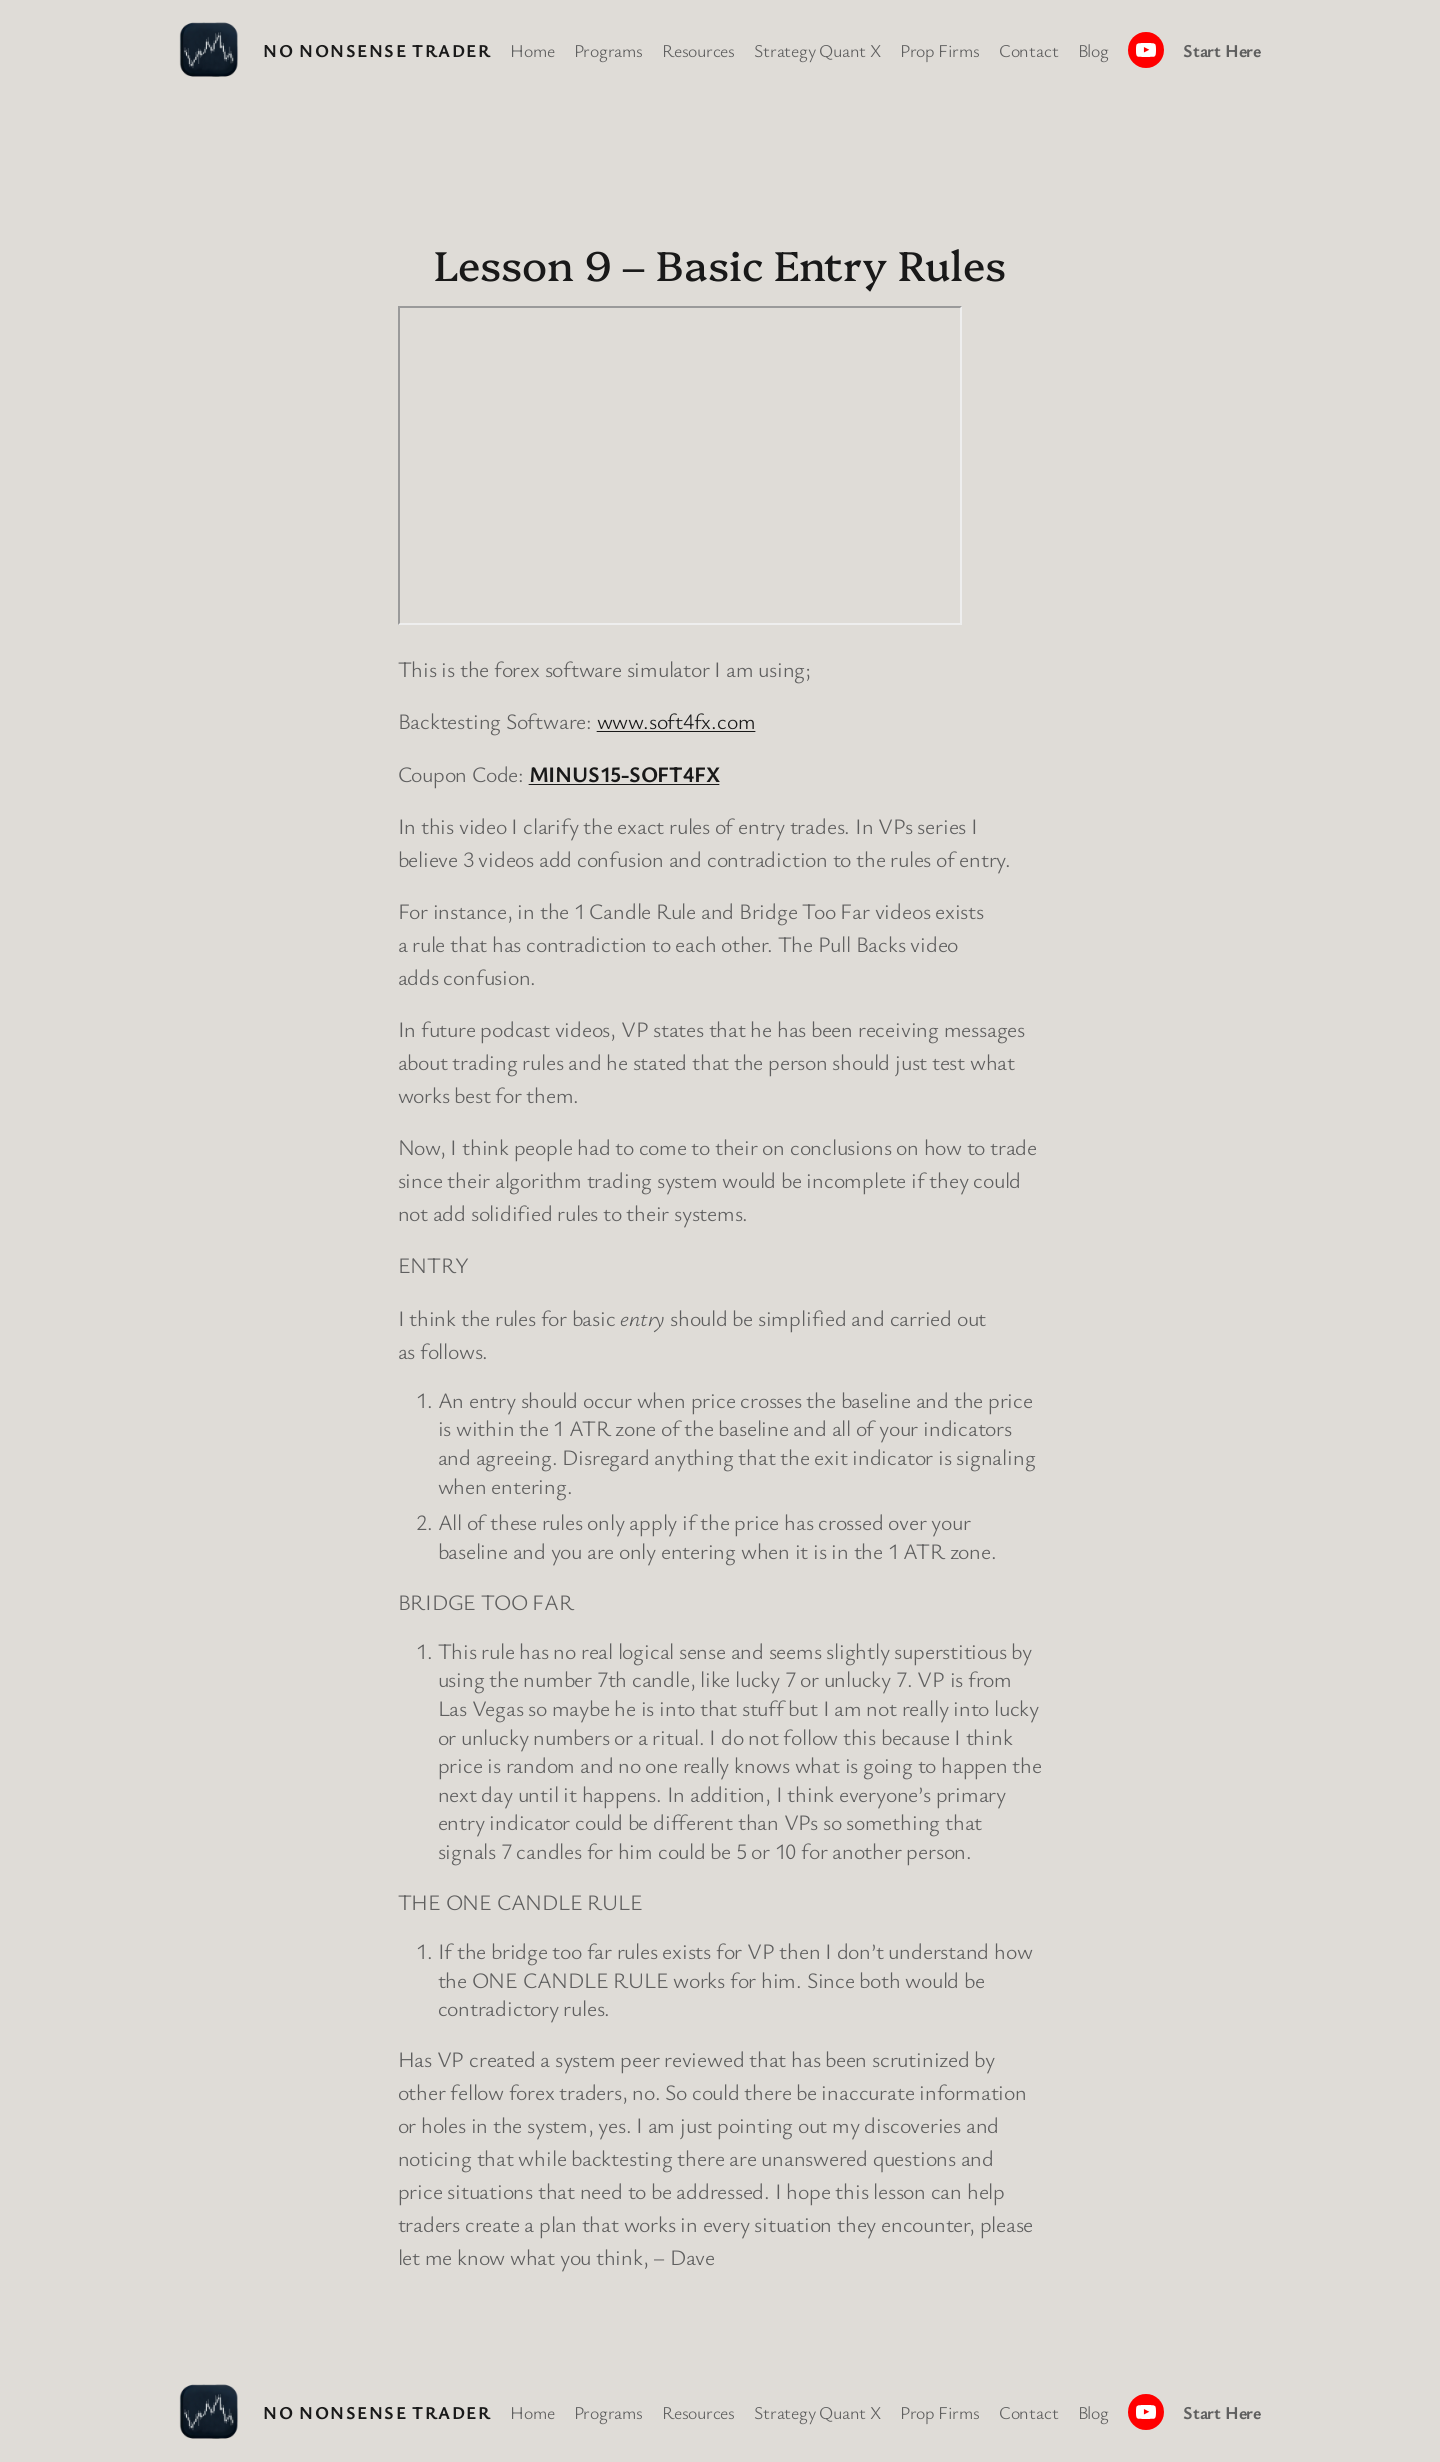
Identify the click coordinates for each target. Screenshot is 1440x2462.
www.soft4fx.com (676, 720)
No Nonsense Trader (377, 50)
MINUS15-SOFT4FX (624, 773)
